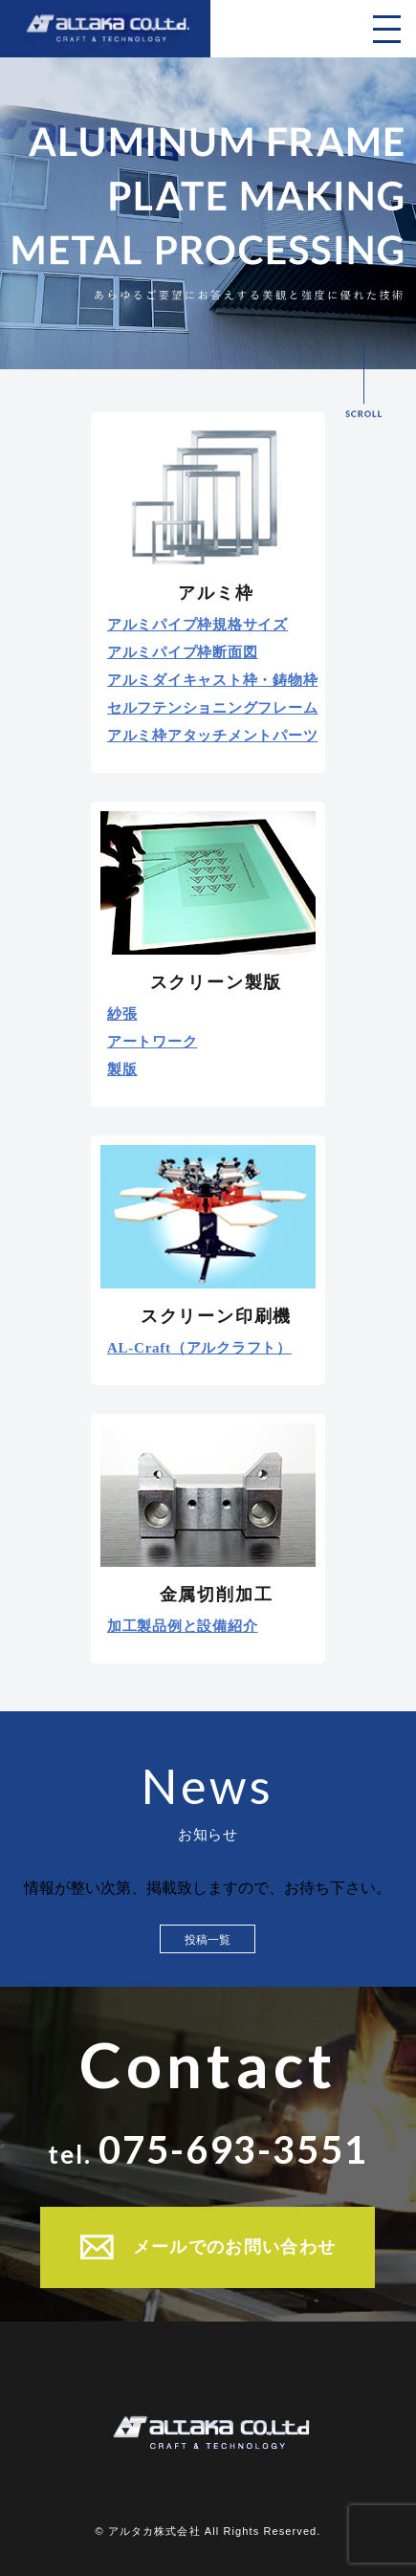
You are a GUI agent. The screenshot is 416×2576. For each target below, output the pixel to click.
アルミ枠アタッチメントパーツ (212, 736)
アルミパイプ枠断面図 (182, 653)
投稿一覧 (207, 1940)
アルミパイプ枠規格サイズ (197, 625)
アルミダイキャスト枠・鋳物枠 (212, 680)
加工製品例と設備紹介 (182, 1626)
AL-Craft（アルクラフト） (199, 1348)
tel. (207, 2149)
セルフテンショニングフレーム (212, 708)
